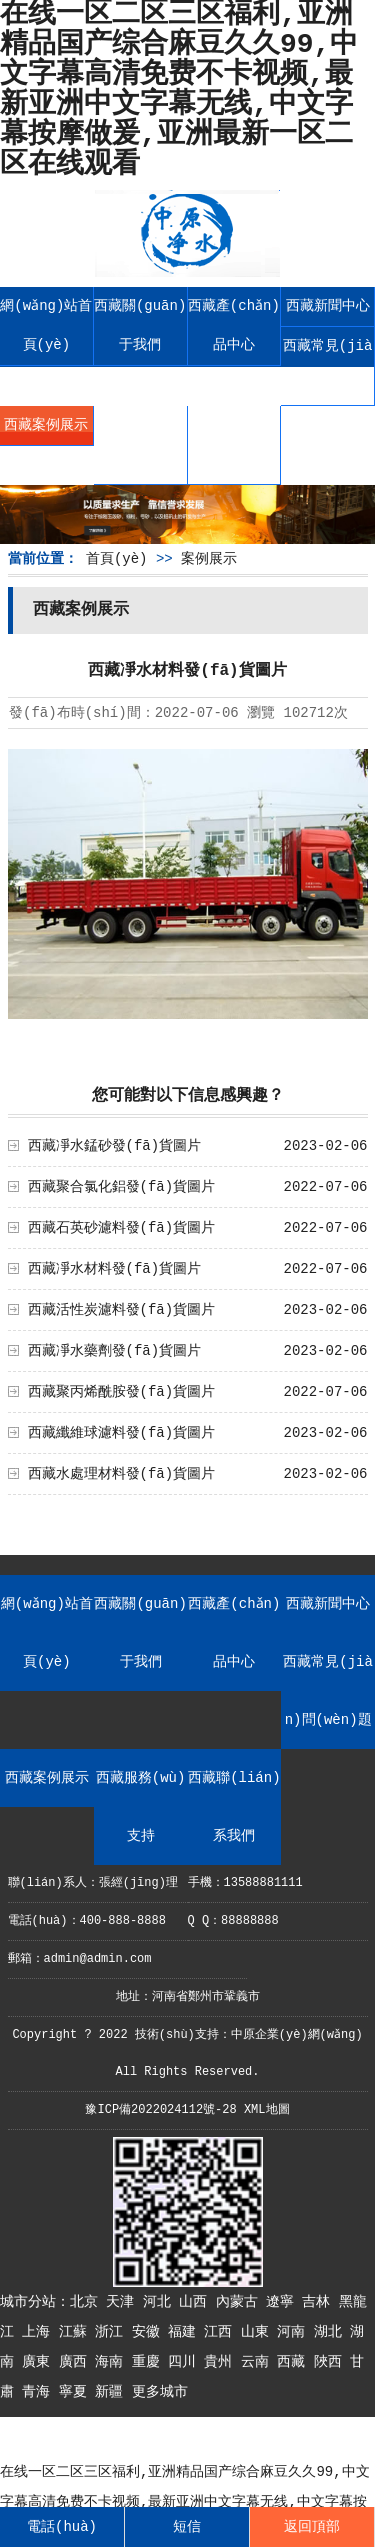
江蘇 (77, 2332)
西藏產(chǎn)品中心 (234, 325)
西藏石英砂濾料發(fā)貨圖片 (122, 1228)
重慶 (150, 2362)
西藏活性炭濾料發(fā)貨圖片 (122, 1310)
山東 (259, 2332)
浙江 (113, 2332)
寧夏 (77, 2392)
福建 (186, 2332)
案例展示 (209, 559)
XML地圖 (267, 2110)
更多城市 (160, 2392)
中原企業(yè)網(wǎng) (297, 2035)
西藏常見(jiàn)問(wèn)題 (328, 365)
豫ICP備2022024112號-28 (160, 2110)
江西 (222, 2332)
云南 (259, 2362)
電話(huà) (62, 2527)
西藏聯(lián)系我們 (234, 444)
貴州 (222, 2362)
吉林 (320, 2302)
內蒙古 (241, 2302)
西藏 (295, 2362)
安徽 (150, 2332)
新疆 (113, 2392)
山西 (197, 2302)
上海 (40, 2332)
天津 (124, 2302)
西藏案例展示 (46, 425)
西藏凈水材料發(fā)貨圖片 (115, 1269)
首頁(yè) (117, 559)
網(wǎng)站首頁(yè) (46, 325)
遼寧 (284, 2302)
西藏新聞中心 (328, 306)
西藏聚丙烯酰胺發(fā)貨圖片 (122, 1392)
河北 (161, 2302)
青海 (40, 2392)
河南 (295, 2332)
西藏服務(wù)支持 (140, 444)
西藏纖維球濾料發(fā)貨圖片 (122, 1433)
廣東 (40, 2362)
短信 (187, 2527)
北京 (88, 2302)
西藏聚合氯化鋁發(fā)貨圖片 (122, 1187)
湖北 (332, 2332)
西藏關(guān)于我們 (140, 325)
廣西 (77, 2362)
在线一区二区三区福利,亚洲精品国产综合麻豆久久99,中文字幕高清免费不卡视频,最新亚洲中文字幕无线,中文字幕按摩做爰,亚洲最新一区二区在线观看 (185, 2502)
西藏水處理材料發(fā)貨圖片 (122, 1474)
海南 (113, 2362)
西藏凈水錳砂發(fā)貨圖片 (115, 1146)
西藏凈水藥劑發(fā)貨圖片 (115, 1351)
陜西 (332, 2362)
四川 (186, 2362)
